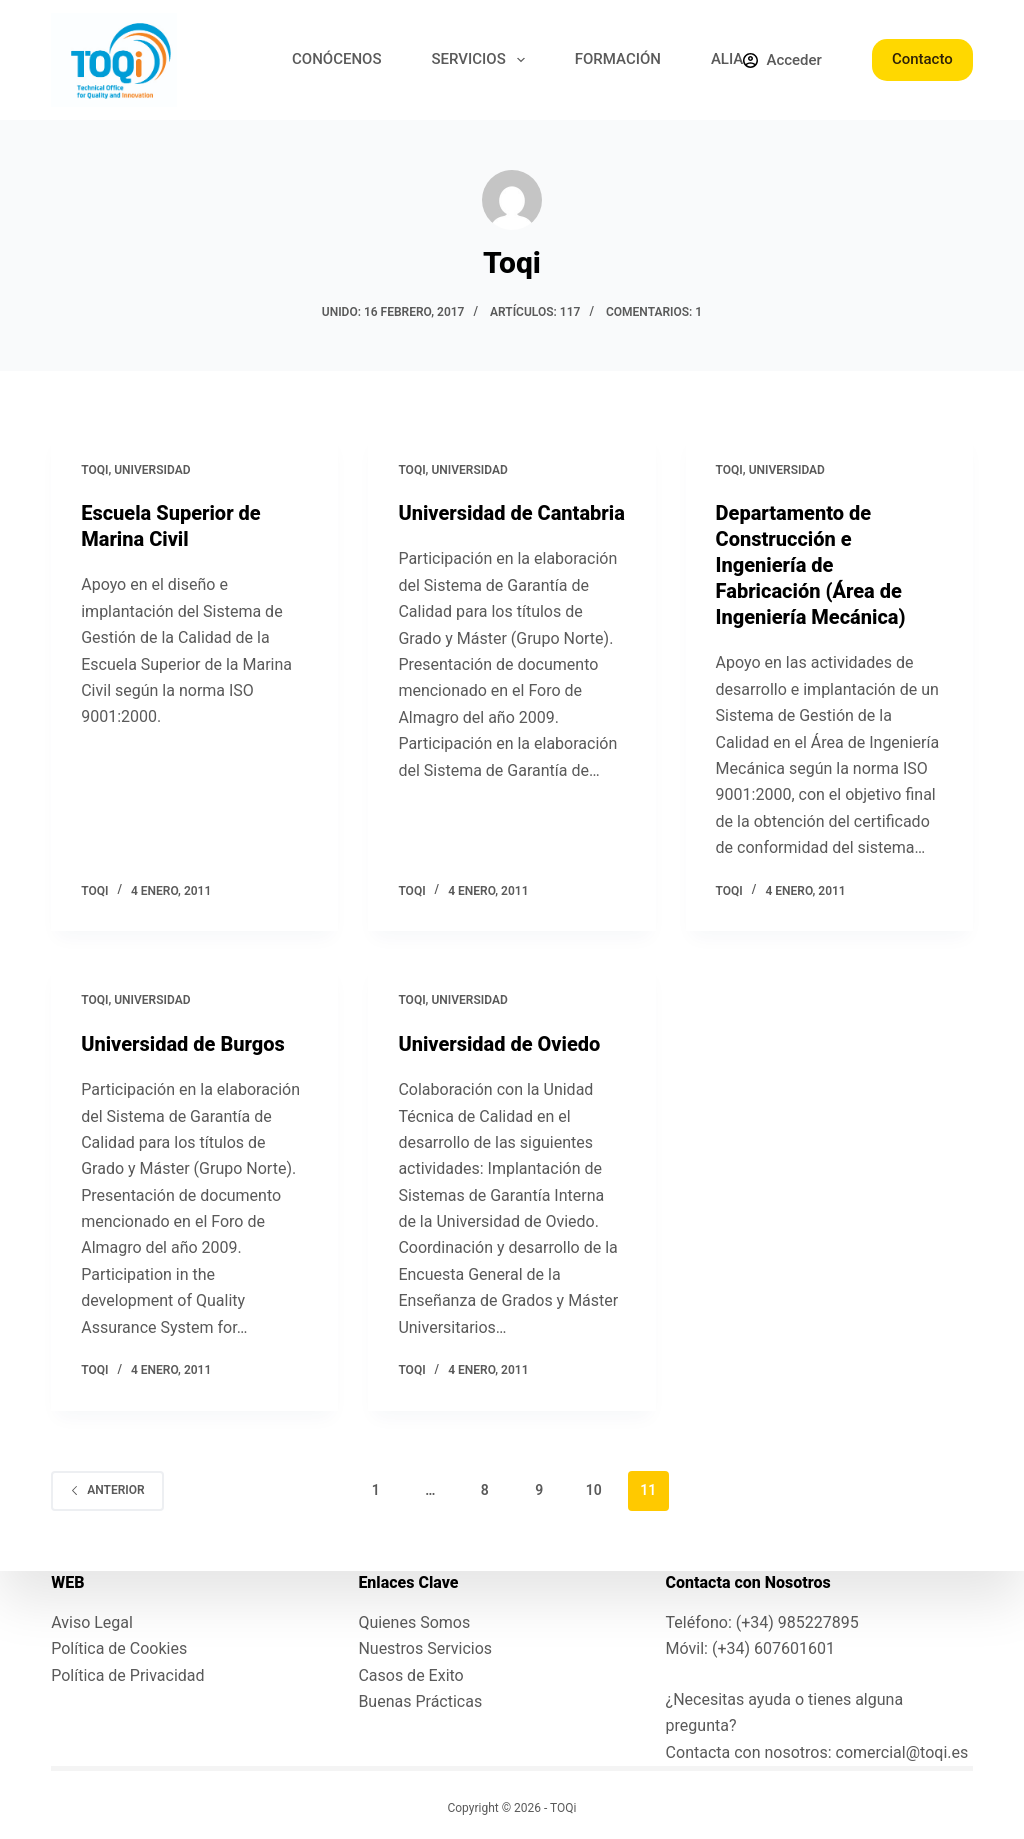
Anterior (107, 1490)
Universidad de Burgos (183, 1044)
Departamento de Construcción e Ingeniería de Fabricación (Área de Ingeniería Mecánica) (811, 565)
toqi (94, 470)
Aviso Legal (92, 1622)
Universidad (152, 470)
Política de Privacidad (127, 1675)
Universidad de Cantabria (511, 513)
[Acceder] (782, 60)
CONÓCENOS (336, 59)
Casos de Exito (410, 1675)
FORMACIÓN (618, 59)
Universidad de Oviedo (499, 1044)
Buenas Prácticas (420, 1701)
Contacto (922, 59)
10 (594, 1490)
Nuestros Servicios (425, 1648)
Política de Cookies (119, 1648)
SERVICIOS (482, 60)
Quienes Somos (414, 1622)
